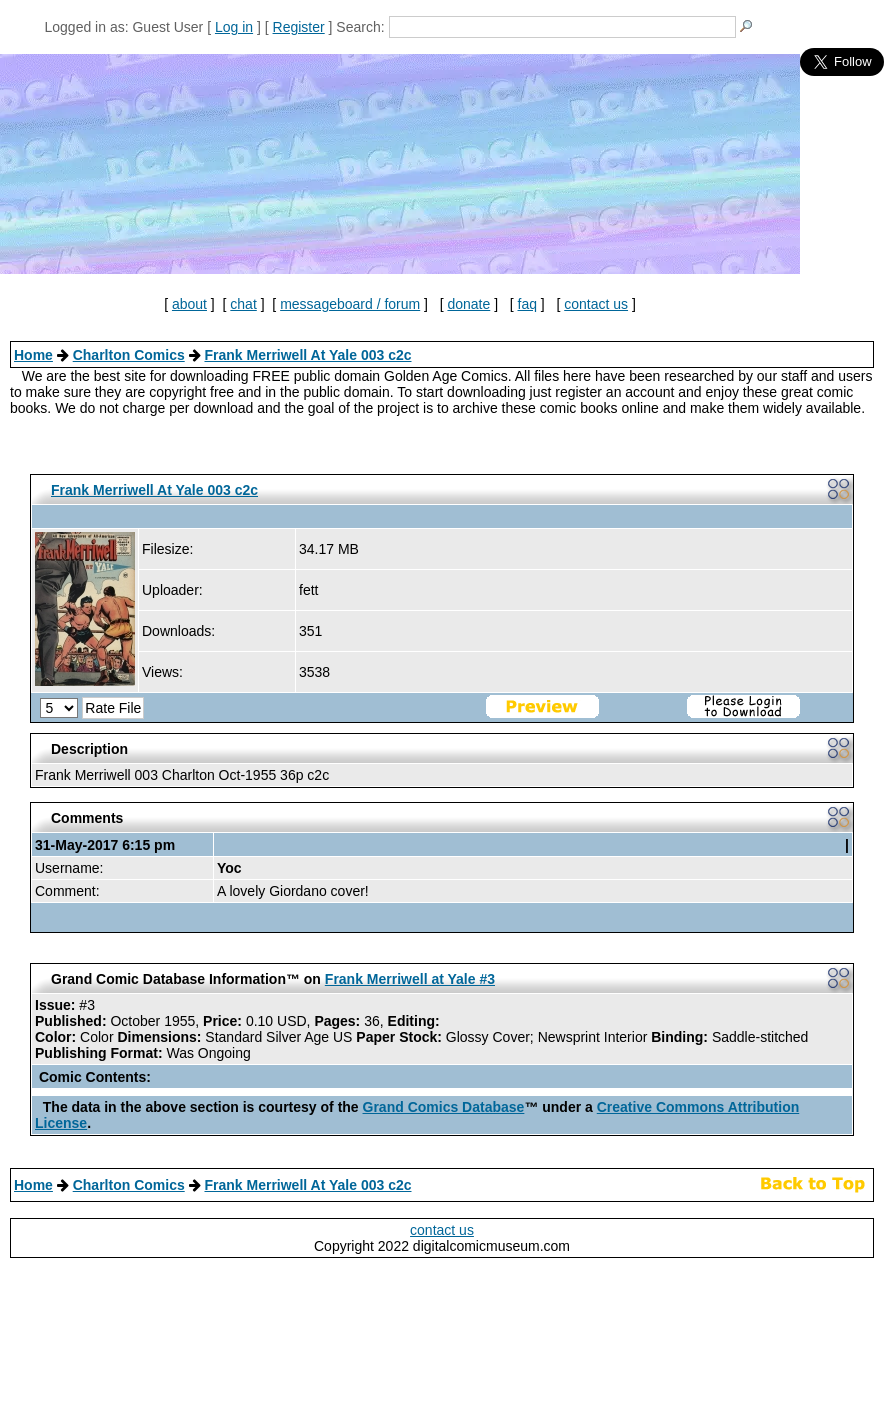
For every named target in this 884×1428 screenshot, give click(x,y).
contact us (596, 304)
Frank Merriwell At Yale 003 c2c (307, 355)
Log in (234, 27)
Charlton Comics (129, 355)
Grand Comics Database (444, 1107)
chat (243, 304)
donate (468, 304)
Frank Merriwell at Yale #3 (410, 979)
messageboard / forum (350, 304)
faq (527, 304)
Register (299, 27)
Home (33, 355)
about (189, 304)
